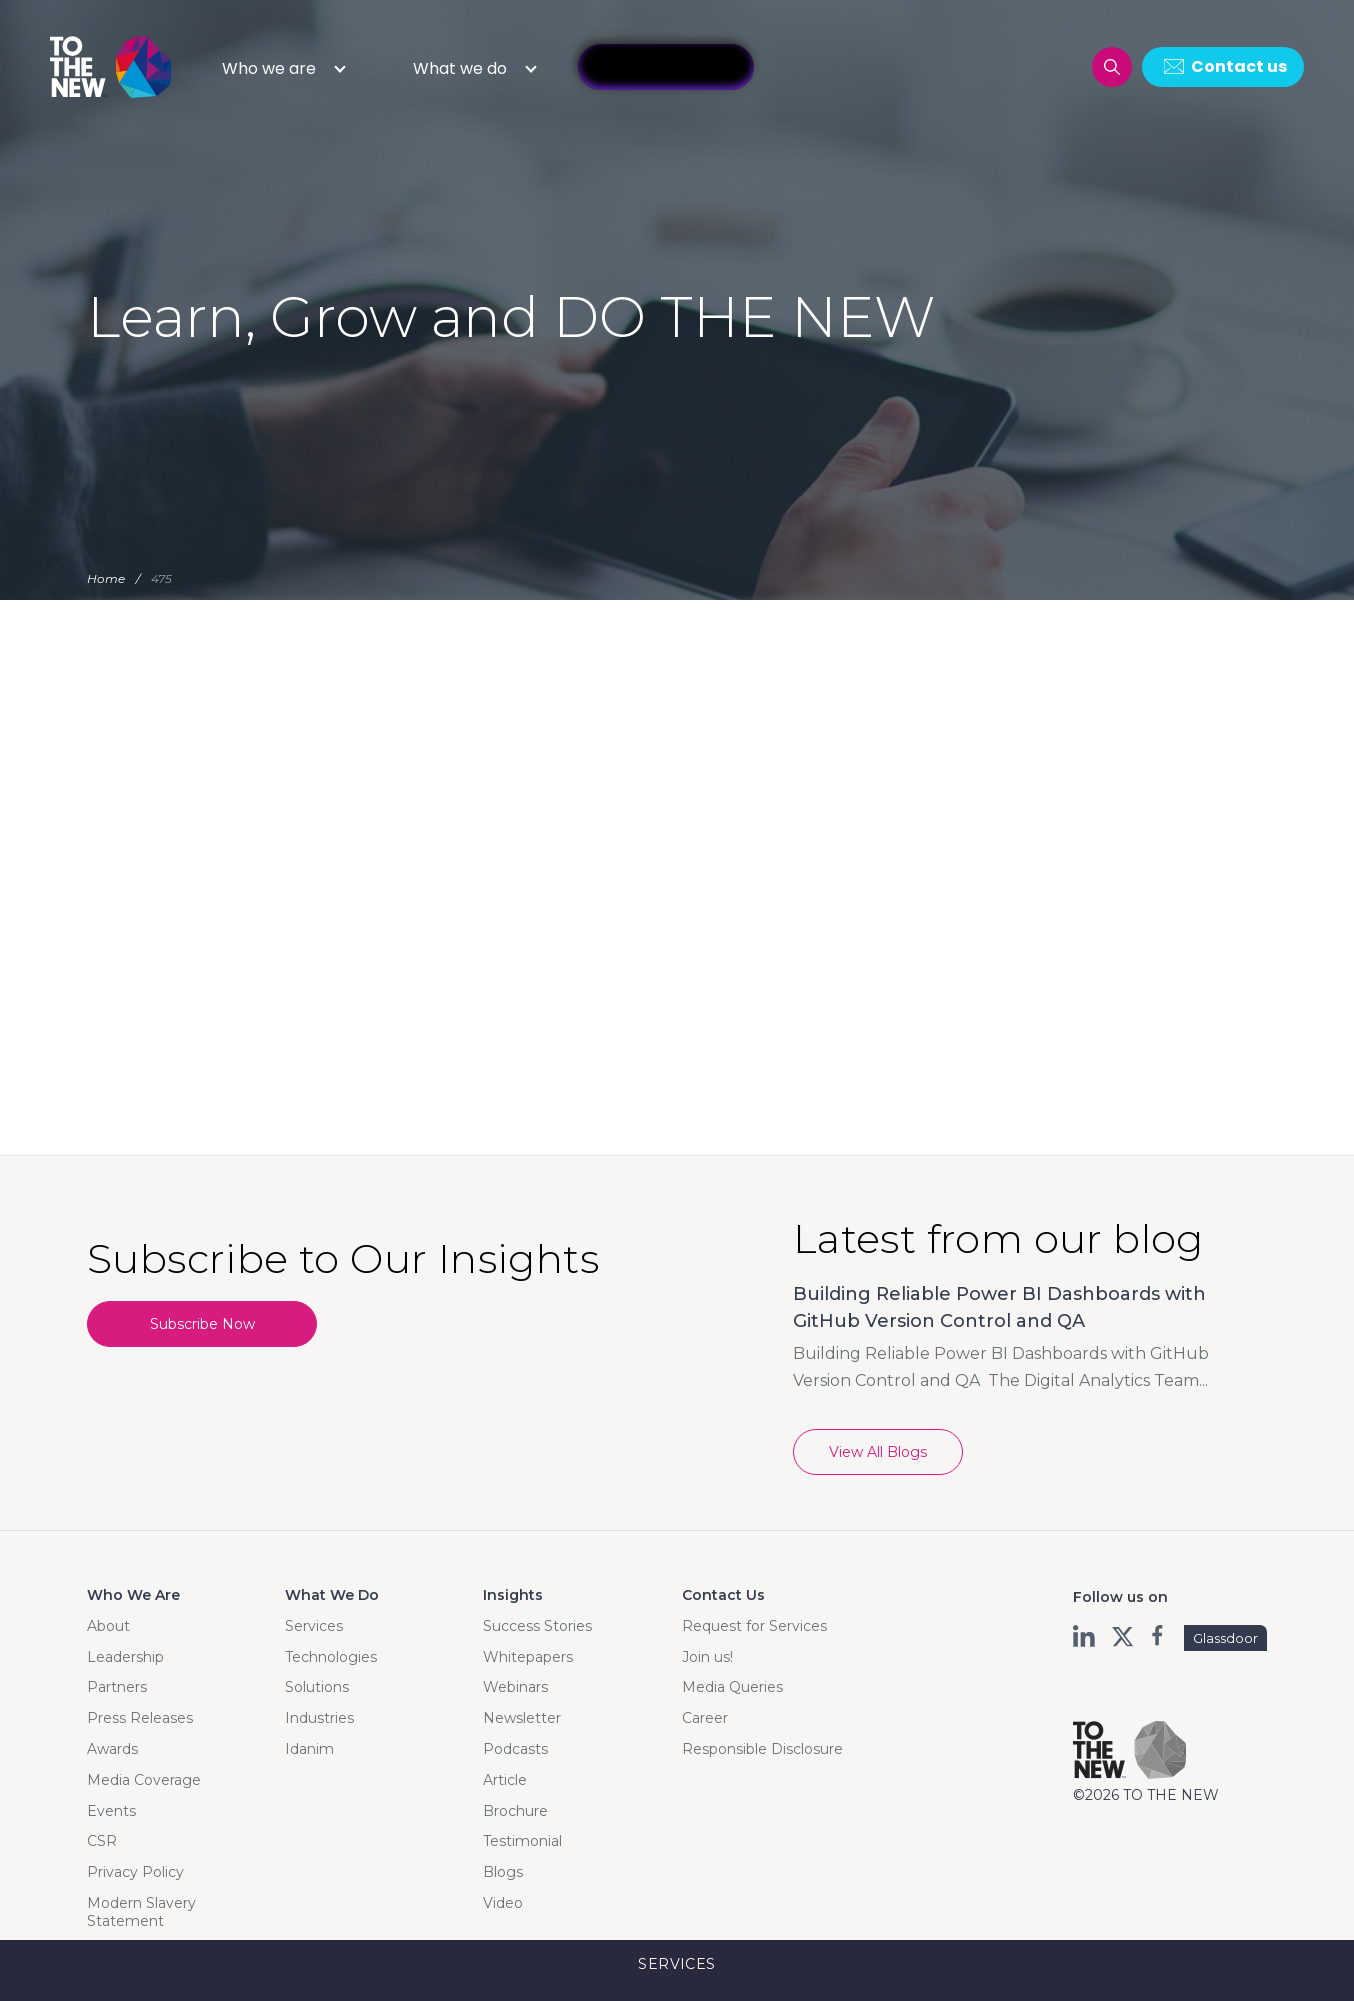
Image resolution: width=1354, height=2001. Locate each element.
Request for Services (754, 1626)
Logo (112, 66)
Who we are (269, 68)
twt (1122, 1636)
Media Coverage (144, 1780)
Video (503, 1903)
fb (1159, 1636)
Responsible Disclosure (762, 1749)
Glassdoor (1225, 1638)
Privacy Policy (135, 1872)
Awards (112, 1749)
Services (314, 1626)
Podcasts (515, 1749)
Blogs (503, 1872)
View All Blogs (878, 1452)
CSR (102, 1841)
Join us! (707, 1657)
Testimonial (522, 1841)
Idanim (309, 1749)
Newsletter (522, 1718)
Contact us (1239, 66)
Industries (319, 1718)
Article (505, 1780)
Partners (117, 1687)
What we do (460, 68)
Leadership (125, 1657)
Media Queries (732, 1687)
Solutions (317, 1687)
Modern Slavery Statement (141, 1912)
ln (1085, 1636)
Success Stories (537, 1626)
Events (111, 1811)
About (108, 1626)
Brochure (515, 1811)
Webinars (515, 1687)
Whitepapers (528, 1657)
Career (705, 1718)
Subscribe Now (202, 1324)
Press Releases (140, 1718)
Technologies (331, 1657)
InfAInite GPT (666, 67)
